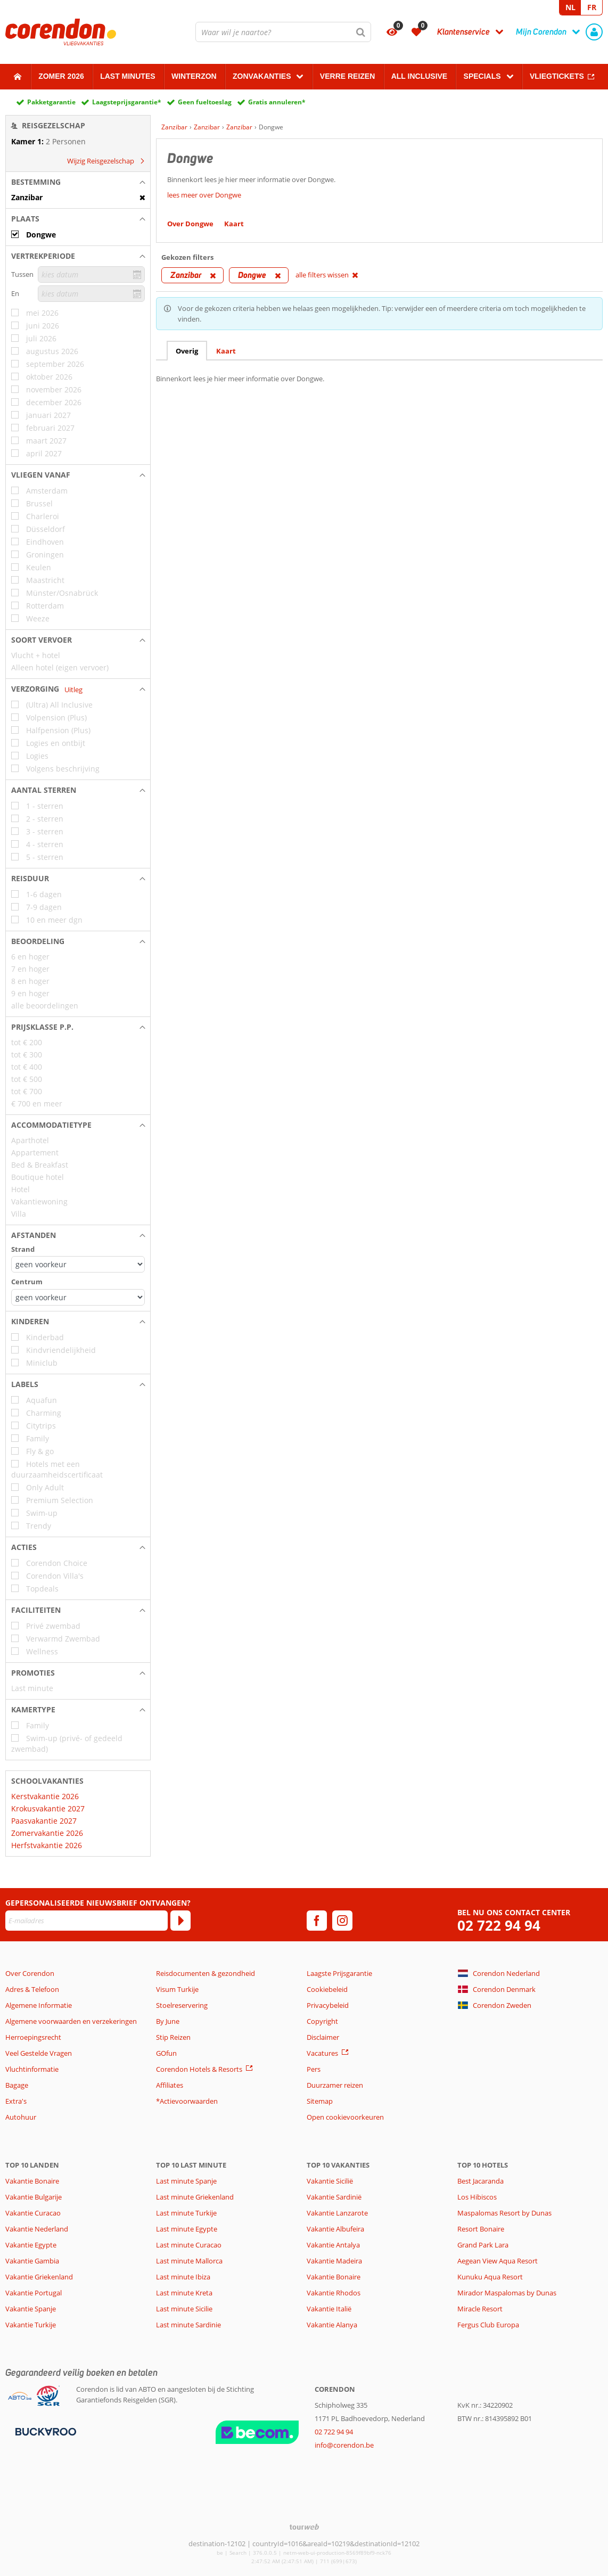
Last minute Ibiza (183, 2277)
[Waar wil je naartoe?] (283, 32)
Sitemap (320, 2101)
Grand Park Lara (482, 2245)
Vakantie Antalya (333, 2245)
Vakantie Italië (329, 2309)
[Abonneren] (180, 1920)
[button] (78, 182)
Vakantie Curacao (33, 2213)
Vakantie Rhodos (333, 2293)
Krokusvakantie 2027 (48, 1808)
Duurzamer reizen (335, 2085)
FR (591, 7)
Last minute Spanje (186, 2181)
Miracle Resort (480, 2309)
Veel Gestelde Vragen (38, 2053)
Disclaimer (323, 2037)
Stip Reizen (173, 2037)
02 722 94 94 (498, 1925)
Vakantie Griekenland (39, 2277)
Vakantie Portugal (33, 2293)
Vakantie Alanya (332, 2324)
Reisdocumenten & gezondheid (205, 1973)
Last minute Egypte (186, 2229)
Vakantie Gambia (32, 2261)
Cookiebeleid (327, 1989)
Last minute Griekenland (195, 2197)
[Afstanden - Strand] (78, 1264)
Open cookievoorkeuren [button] (345, 2117)
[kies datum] (91, 274)
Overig (187, 351)
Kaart (226, 351)
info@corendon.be (344, 2445)
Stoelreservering (182, 2005)
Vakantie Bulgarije (33, 2197)
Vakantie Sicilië (330, 2181)
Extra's (16, 2101)
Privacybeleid (328, 2005)
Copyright (322, 2021)
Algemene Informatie (38, 2005)
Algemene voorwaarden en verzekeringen (71, 2021)
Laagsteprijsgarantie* (126, 101)
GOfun (166, 2053)
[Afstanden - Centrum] (78, 1297)
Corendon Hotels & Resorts (199, 2069)
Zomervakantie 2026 (47, 1833)
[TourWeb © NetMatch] (304, 2527)
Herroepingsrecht (33, 2037)
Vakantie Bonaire (32, 2181)
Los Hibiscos (477, 2197)
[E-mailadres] (86, 1920)
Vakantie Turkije (30, 2324)
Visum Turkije (177, 1989)
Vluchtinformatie (32, 2069)
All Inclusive (419, 76)
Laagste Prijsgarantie (339, 1973)
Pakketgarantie (51, 101)
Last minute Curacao (188, 2245)
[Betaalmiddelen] (44, 2431)
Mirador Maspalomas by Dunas (506, 2293)
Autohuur (20, 2117)
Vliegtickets (557, 76)
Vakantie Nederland (36, 2229)
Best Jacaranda (480, 2181)
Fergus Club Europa (488, 2324)
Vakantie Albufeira (335, 2229)
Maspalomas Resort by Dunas (504, 2213)
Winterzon (194, 76)
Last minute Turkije (186, 2213)
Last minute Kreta (184, 2293)
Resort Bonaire (480, 2229)
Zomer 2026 (61, 76)
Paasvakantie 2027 (44, 1821)
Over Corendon (29, 1973)
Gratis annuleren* (277, 101)
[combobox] (283, 32)
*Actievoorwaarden (187, 2101)
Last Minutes (127, 76)
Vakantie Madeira (334, 2261)
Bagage (16, 2085)
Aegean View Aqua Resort (497, 2261)
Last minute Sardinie (188, 2324)
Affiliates (169, 2085)
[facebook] (317, 1920)
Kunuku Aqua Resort (490, 2277)
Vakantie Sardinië (334, 2197)
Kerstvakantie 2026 (45, 1796)
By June (167, 2021)
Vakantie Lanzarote (337, 2213)
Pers (314, 2069)
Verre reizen (347, 76)
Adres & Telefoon (32, 1989)
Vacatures (322, 2053)
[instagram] (342, 1920)
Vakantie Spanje (30, 2309)
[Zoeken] (361, 32)
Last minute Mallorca (189, 2261)
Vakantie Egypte (30, 2245)
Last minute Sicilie (184, 2309)
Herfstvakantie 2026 (46, 1845)
